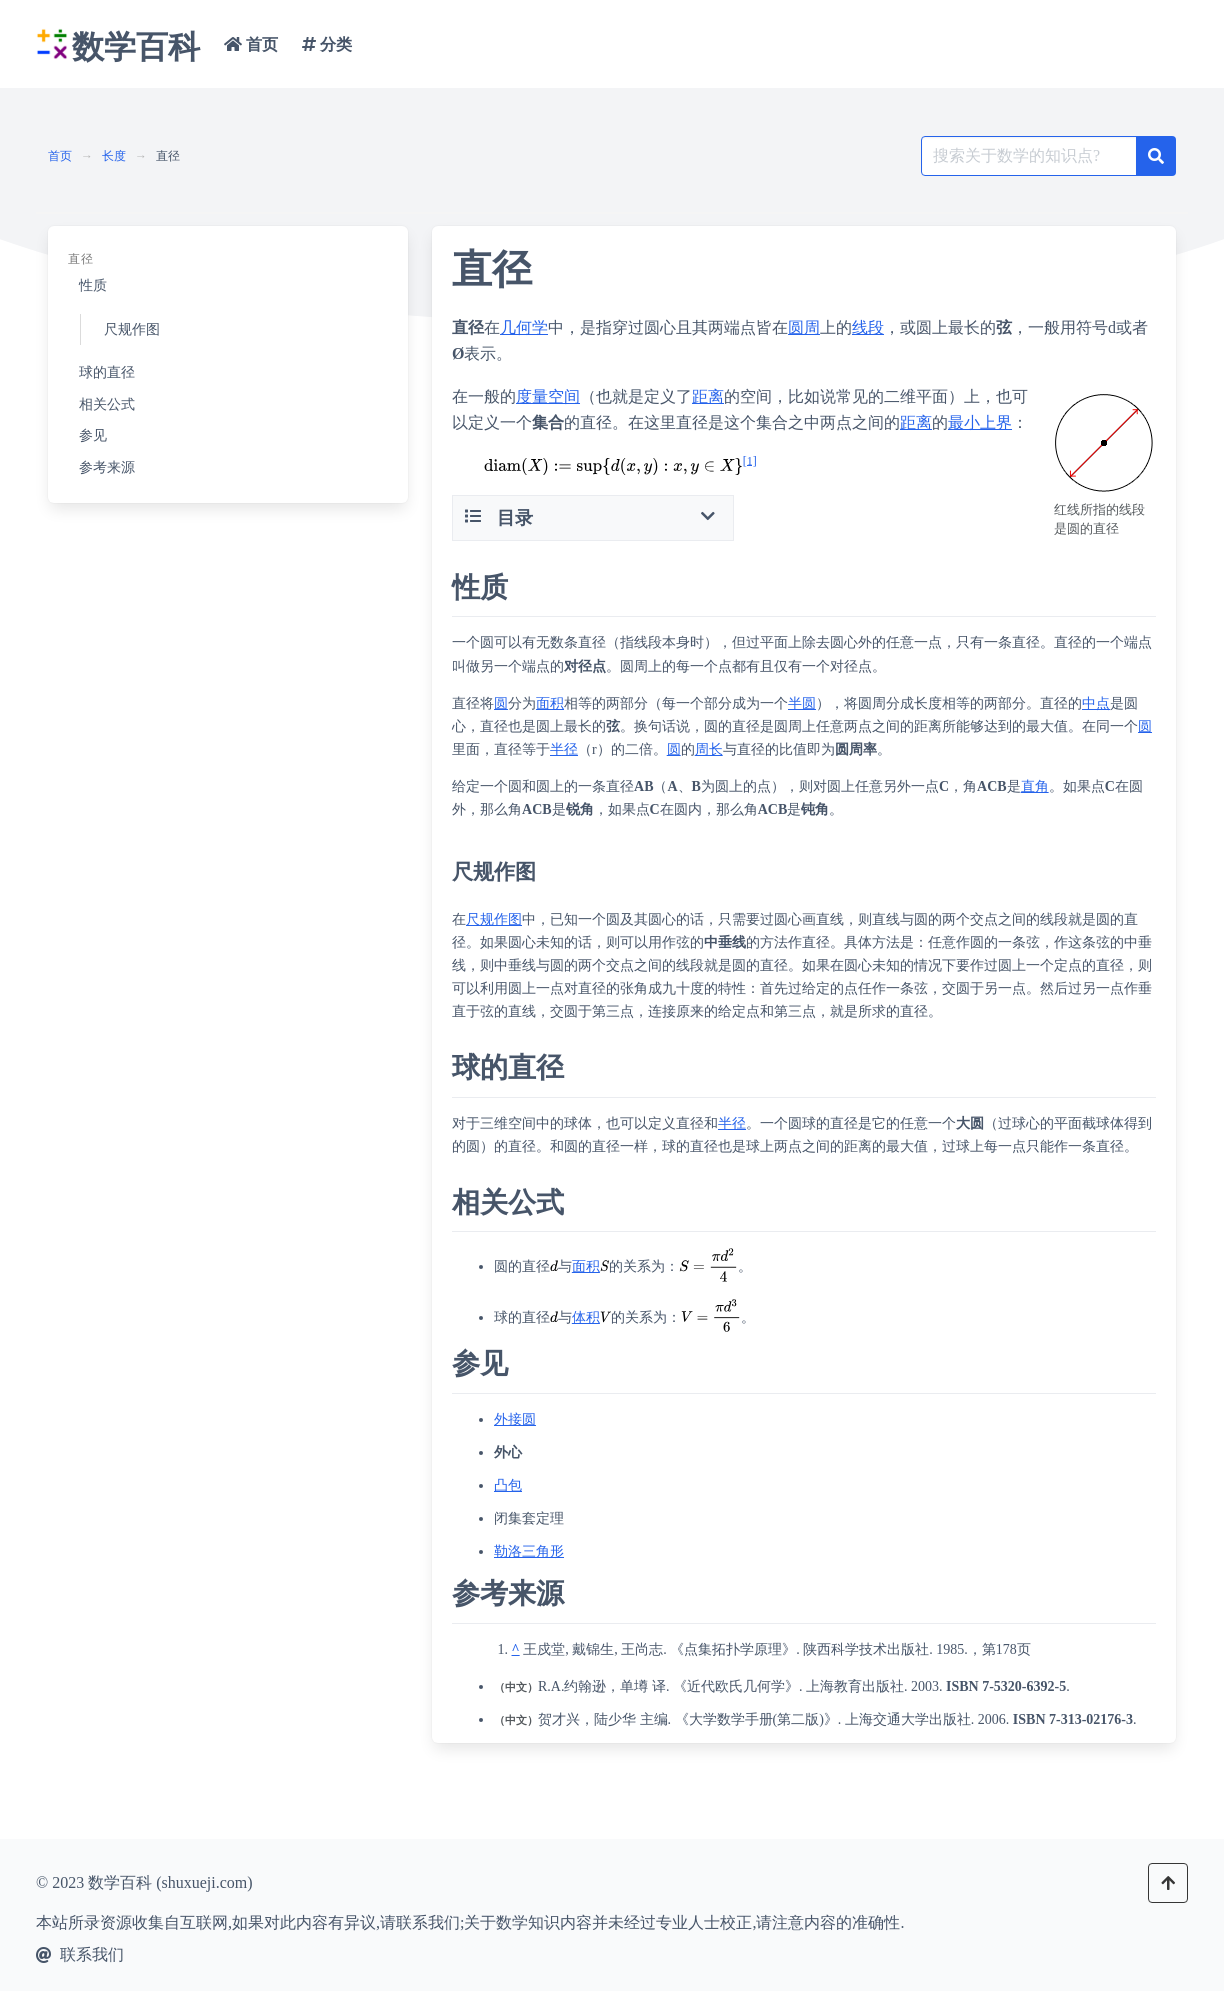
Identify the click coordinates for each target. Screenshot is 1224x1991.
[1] (750, 460)
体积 (586, 1317)
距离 (708, 396)
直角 (1035, 786)
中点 (1096, 703)
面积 (550, 703)
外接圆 (515, 1419)
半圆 (802, 703)
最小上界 (980, 422)
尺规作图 (494, 919)
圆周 (804, 327)
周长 (709, 749)
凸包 (508, 1485)
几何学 (524, 327)
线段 (868, 327)
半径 (564, 749)
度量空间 (548, 396)
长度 (114, 156)
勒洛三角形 (529, 1551)
